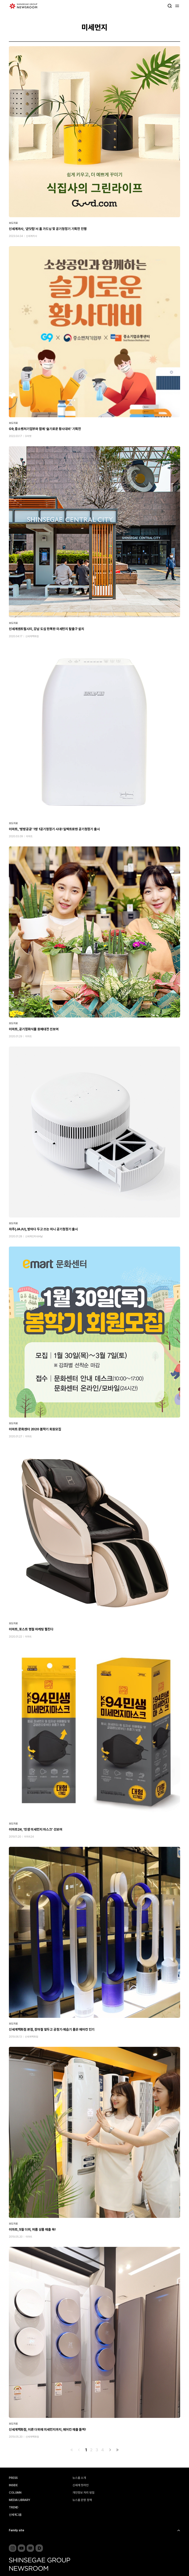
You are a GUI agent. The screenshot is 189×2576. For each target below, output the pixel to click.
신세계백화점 (31, 636)
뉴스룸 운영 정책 (82, 2500)
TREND (13, 2507)
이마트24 (29, 1836)
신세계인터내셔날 (34, 1236)
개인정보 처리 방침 (83, 2492)
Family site (16, 2530)
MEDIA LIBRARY (19, 2500)
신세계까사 (31, 236)
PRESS (13, 2477)
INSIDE (13, 2485)
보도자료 (13, 223)
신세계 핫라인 (80, 2485)
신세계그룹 (15, 2514)
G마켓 (28, 436)
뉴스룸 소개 (79, 2477)
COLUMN (15, 2492)
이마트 (29, 836)
